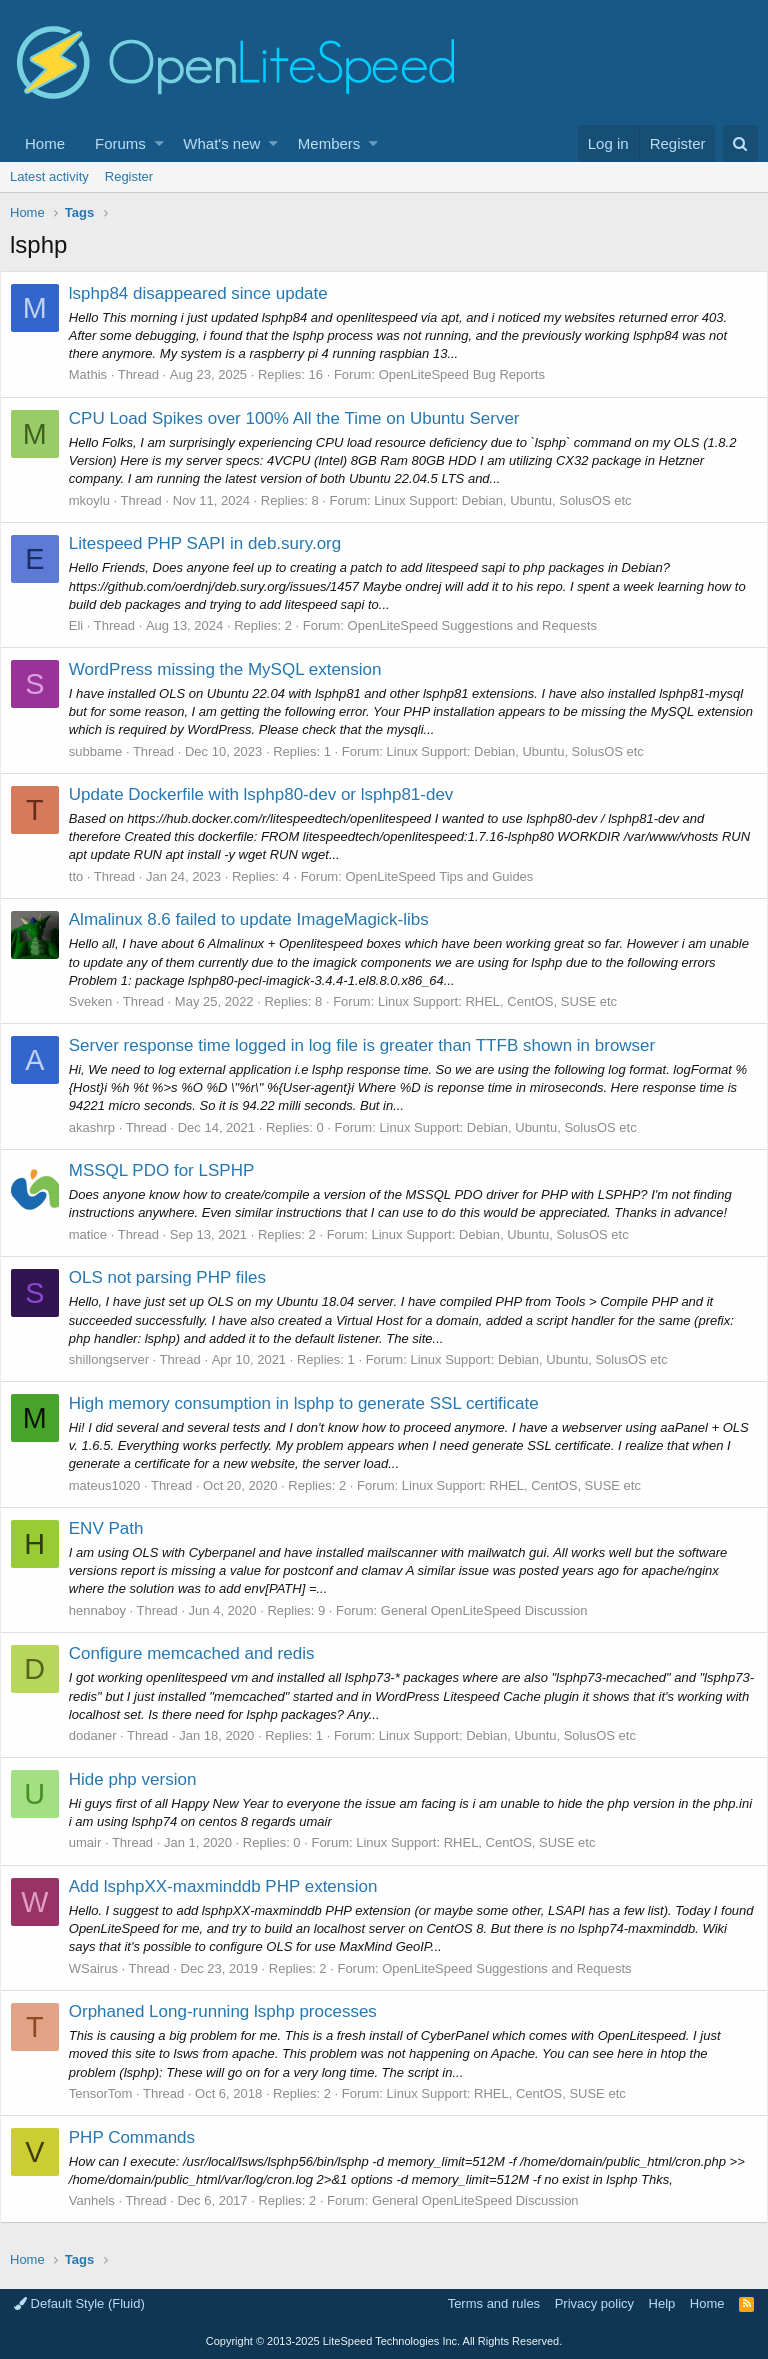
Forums (120, 143)
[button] (159, 143)
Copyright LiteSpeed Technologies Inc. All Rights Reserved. (384, 2341)
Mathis (98, 374)
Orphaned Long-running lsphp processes (233, 2011)
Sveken (100, 1001)
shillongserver (119, 1359)
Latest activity (49, 176)
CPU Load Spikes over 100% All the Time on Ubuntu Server (304, 418)
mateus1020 (115, 1485)
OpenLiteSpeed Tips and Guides (450, 876)
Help (662, 2303)
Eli (86, 625)
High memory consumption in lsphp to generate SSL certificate (314, 1403)
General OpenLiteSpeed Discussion (494, 1610)
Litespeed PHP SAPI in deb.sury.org (215, 543)
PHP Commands (142, 2137)
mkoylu (99, 500)
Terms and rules (494, 2303)
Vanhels (102, 2200)
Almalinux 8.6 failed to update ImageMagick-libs (259, 919)
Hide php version (143, 1779)
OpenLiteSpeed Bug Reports (472, 374)
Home (45, 143)
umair (95, 1842)
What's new (221, 143)
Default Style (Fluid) (79, 2303)
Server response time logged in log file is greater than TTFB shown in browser (372, 1045)
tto (86, 876)
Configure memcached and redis (202, 1653)
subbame (105, 751)
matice (98, 1234)
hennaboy (107, 1610)
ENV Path (116, 1528)
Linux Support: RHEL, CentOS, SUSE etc (507, 1001)
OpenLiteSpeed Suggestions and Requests (482, 625)
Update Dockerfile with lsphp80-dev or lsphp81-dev (271, 794)
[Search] (740, 143)
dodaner (103, 1735)
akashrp (102, 1127)
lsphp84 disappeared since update (208, 293)
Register (129, 176)
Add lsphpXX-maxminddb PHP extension (233, 1886)
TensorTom (111, 2093)
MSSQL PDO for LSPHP (171, 1170)
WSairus (103, 1968)
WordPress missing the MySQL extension (235, 669)
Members (329, 143)
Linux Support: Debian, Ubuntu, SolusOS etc (513, 500)
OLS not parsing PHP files (177, 1277)
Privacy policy (594, 2303)
